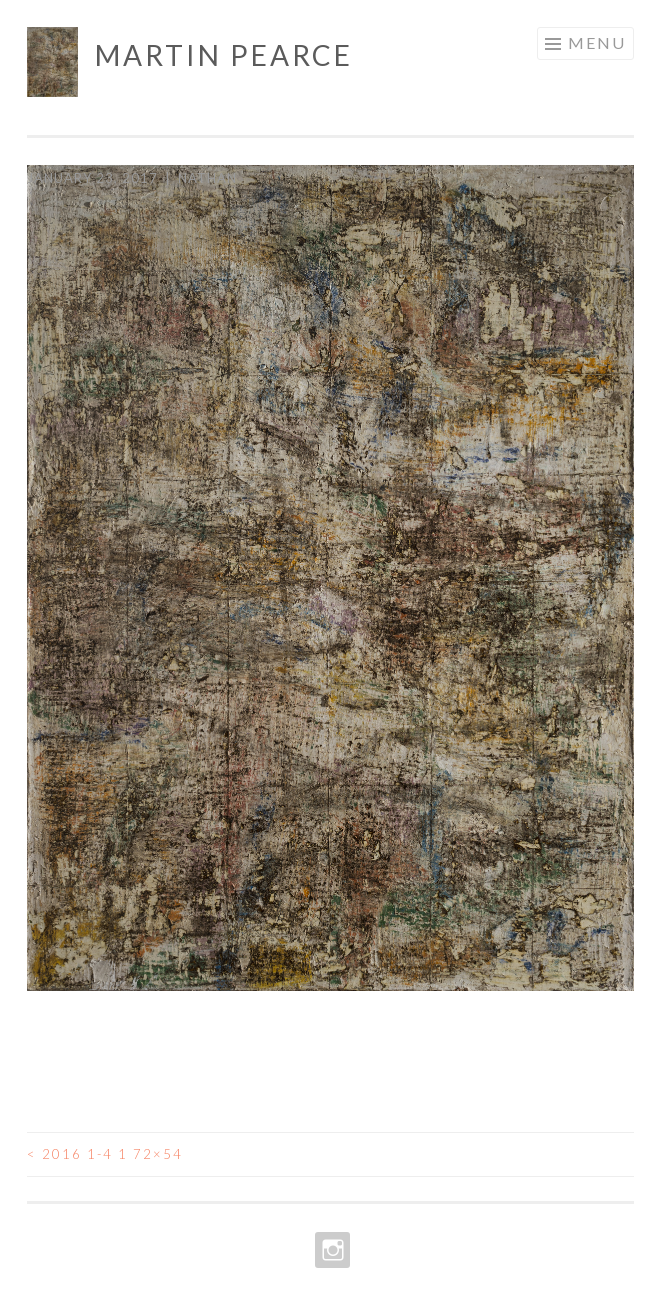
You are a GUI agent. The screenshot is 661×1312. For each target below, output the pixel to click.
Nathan (207, 178)
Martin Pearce (224, 55)
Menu (597, 42)
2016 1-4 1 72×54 (105, 1154)
